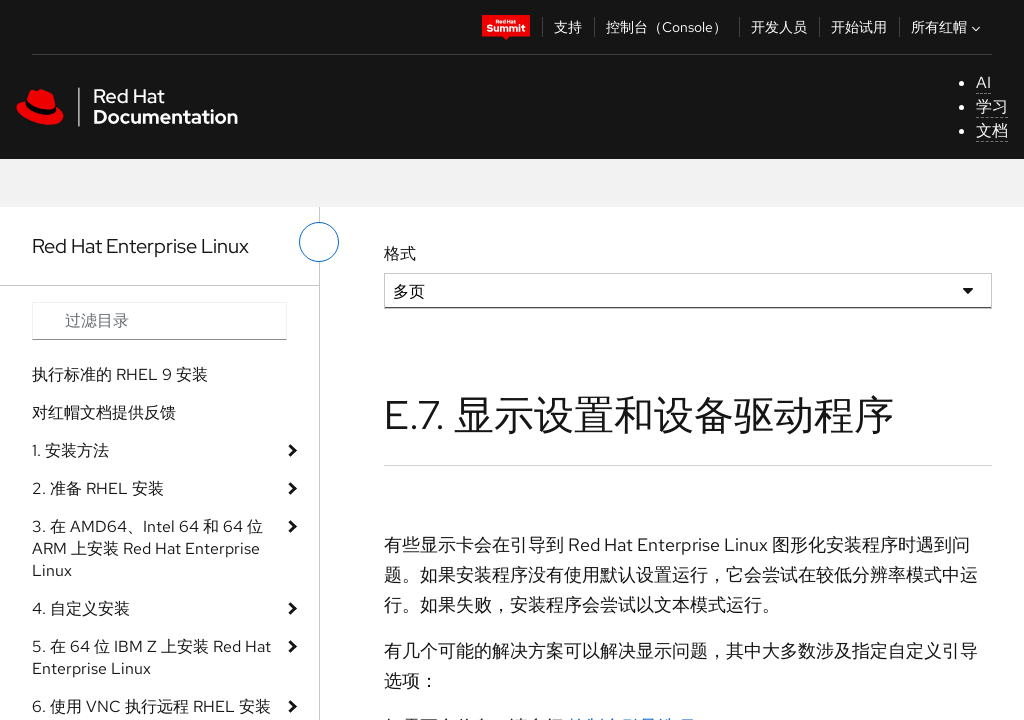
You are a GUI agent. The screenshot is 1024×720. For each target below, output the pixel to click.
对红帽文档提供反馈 (104, 412)
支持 (568, 27)
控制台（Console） (666, 27)
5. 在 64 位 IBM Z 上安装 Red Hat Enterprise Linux (151, 657)
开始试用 (859, 27)
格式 (400, 253)
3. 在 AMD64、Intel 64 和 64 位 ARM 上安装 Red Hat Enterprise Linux (147, 548)
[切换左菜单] (319, 242)
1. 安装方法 (70, 450)
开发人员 (779, 27)
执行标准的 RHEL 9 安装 (120, 374)
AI (983, 82)
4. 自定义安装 (81, 608)
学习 (992, 106)
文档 (992, 130)
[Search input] (159, 321)
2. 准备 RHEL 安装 (98, 488)
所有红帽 (948, 27)
